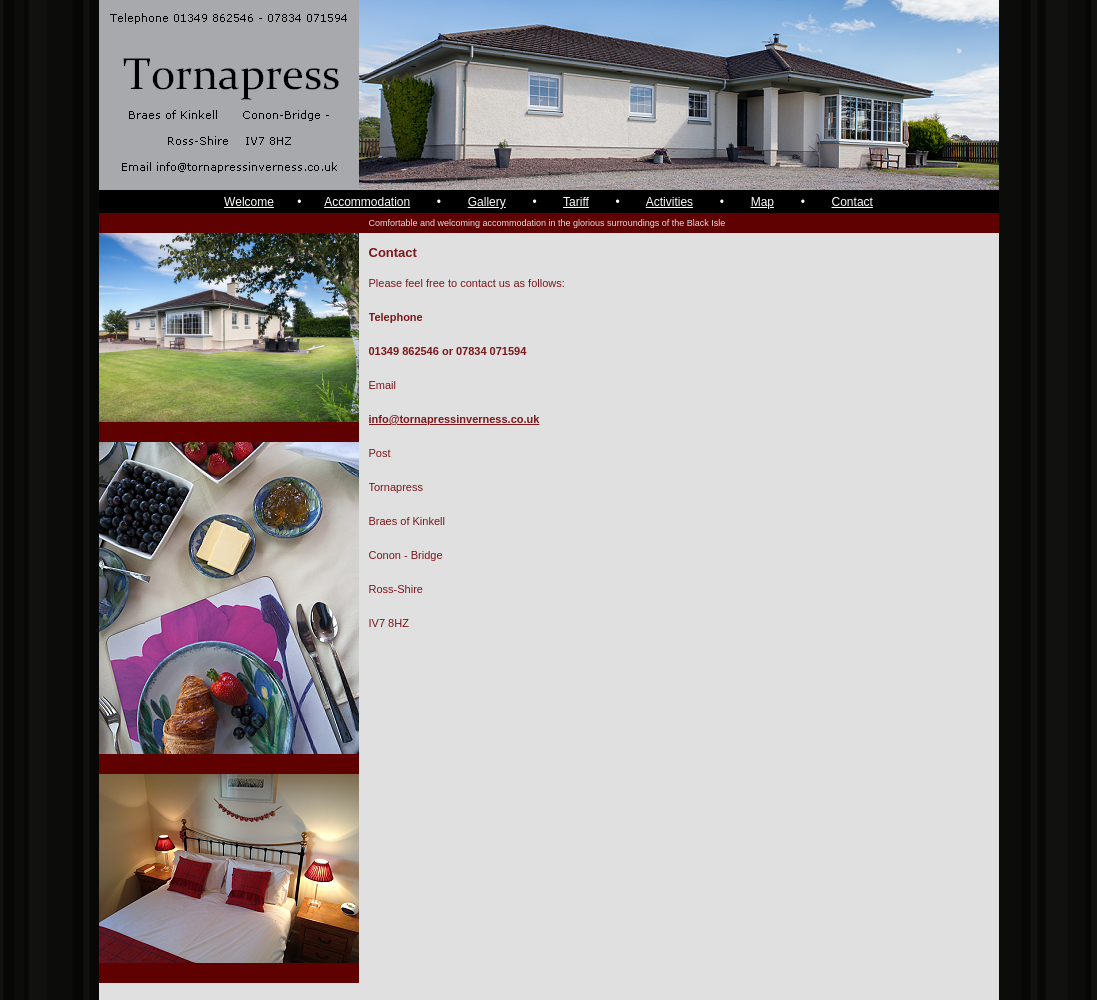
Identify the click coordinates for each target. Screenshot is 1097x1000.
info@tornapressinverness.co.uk (454, 419)
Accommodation (367, 202)
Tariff (576, 202)
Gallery (487, 202)
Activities (669, 202)
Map (762, 202)
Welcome (249, 202)
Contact (852, 202)
